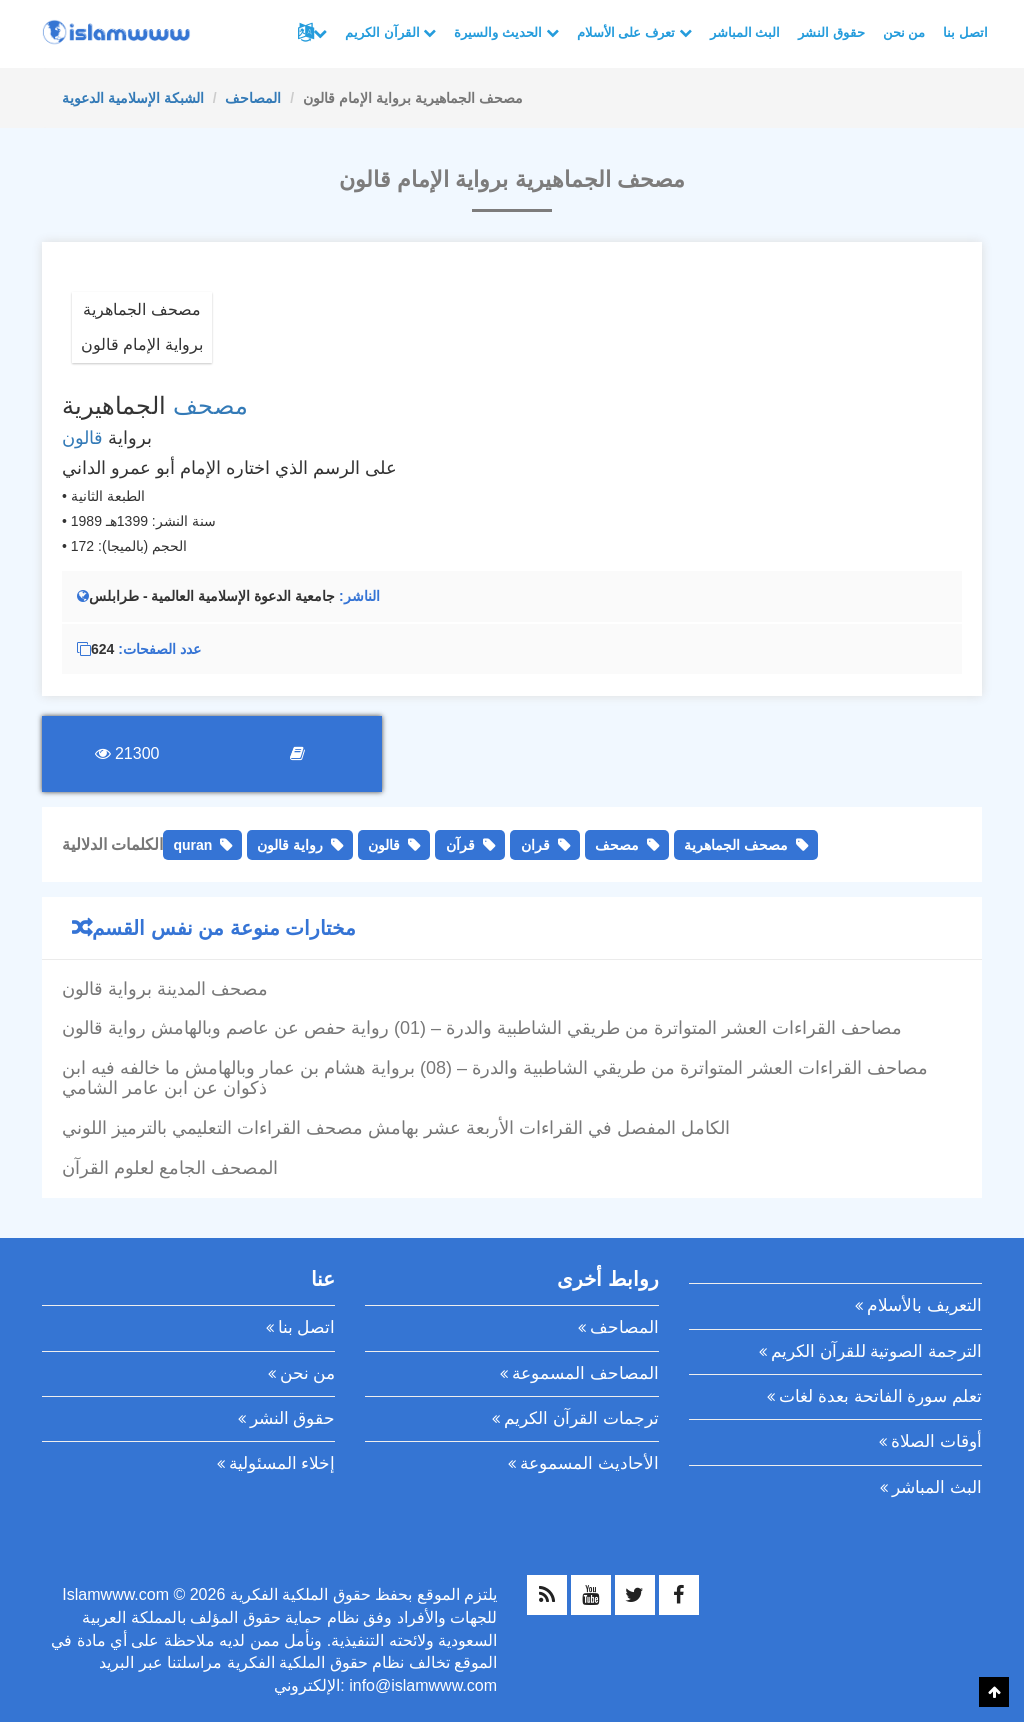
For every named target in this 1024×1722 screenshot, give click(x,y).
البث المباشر (745, 32)
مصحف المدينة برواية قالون (165, 989)
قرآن (460, 845)
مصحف (210, 405)
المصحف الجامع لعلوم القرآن (170, 1168)
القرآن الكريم (390, 32)
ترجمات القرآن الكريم (581, 1418)
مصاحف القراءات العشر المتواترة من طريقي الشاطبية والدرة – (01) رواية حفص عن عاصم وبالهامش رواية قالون (482, 1028)
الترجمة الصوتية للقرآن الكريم (876, 1351)
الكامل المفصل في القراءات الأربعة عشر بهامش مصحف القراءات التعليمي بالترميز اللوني (396, 1128)
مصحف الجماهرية (736, 845)
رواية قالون (290, 845)
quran (192, 845)
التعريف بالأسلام (924, 1305)
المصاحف (253, 98)
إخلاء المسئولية (282, 1463)
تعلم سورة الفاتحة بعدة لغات (880, 1396)
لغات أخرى (320, 33)
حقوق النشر (831, 32)
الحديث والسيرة (506, 32)
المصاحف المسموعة (585, 1373)
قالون (82, 438)
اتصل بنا (965, 32)
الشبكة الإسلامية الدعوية (133, 98)
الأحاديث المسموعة (589, 1463)
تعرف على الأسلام (634, 32)
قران (535, 845)
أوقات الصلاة (936, 1441)
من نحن (904, 32)
